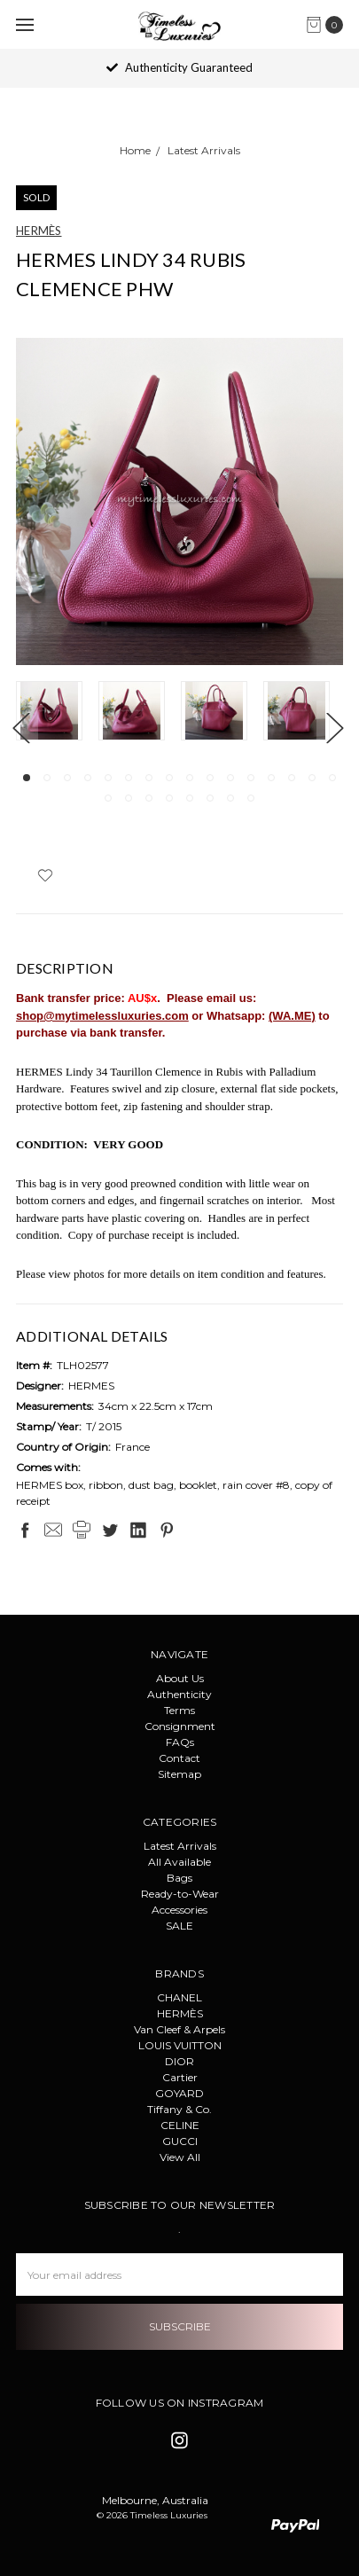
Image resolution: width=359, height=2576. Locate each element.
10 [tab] (210, 777)
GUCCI (180, 2141)
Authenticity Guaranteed (179, 67)
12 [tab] (250, 777)
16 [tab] (332, 777)
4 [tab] (87, 777)
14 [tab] (291, 777)
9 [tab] (189, 777)
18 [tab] (128, 798)
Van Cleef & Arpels (179, 2029)
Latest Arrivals (180, 1845)
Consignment (179, 1726)
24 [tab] (250, 798)
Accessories (179, 1909)
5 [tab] (108, 777)
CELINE (179, 2125)
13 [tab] (271, 777)
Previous (20, 728)
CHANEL (179, 1997)
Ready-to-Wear (180, 1893)
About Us (180, 1678)
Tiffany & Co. (179, 2109)
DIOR (179, 2061)
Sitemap (179, 1774)
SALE (179, 1925)
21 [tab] (189, 798)
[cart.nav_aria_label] (329, 24)
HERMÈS (180, 2013)
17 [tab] (108, 798)
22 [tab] (210, 798)
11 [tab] (230, 777)
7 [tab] (148, 777)
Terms (179, 1710)
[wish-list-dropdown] (45, 875)
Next (334, 728)
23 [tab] (230, 798)
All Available (179, 1861)
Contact (179, 1758)
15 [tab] (312, 777)
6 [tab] (128, 777)
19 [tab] (148, 798)
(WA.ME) (292, 1015)
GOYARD (179, 2093)
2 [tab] (47, 777)
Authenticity (179, 1694)
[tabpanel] (57, 713)
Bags (179, 1877)
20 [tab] (169, 798)
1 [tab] (26, 777)
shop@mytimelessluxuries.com (102, 1015)
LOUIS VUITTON (180, 2045)
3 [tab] (67, 777)
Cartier (180, 2077)
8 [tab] (169, 777)
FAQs (180, 1742)
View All (180, 2157)
